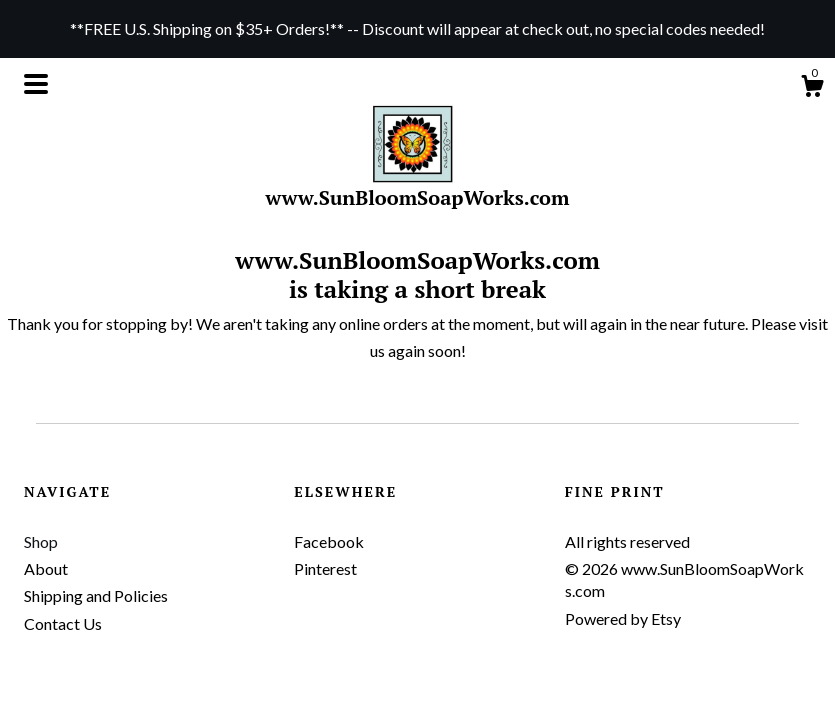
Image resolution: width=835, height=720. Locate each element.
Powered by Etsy (623, 618)
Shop (41, 541)
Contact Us (63, 623)
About (46, 568)
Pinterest (325, 568)
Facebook (329, 541)
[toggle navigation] (36, 84)
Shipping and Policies (96, 595)
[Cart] (812, 89)
